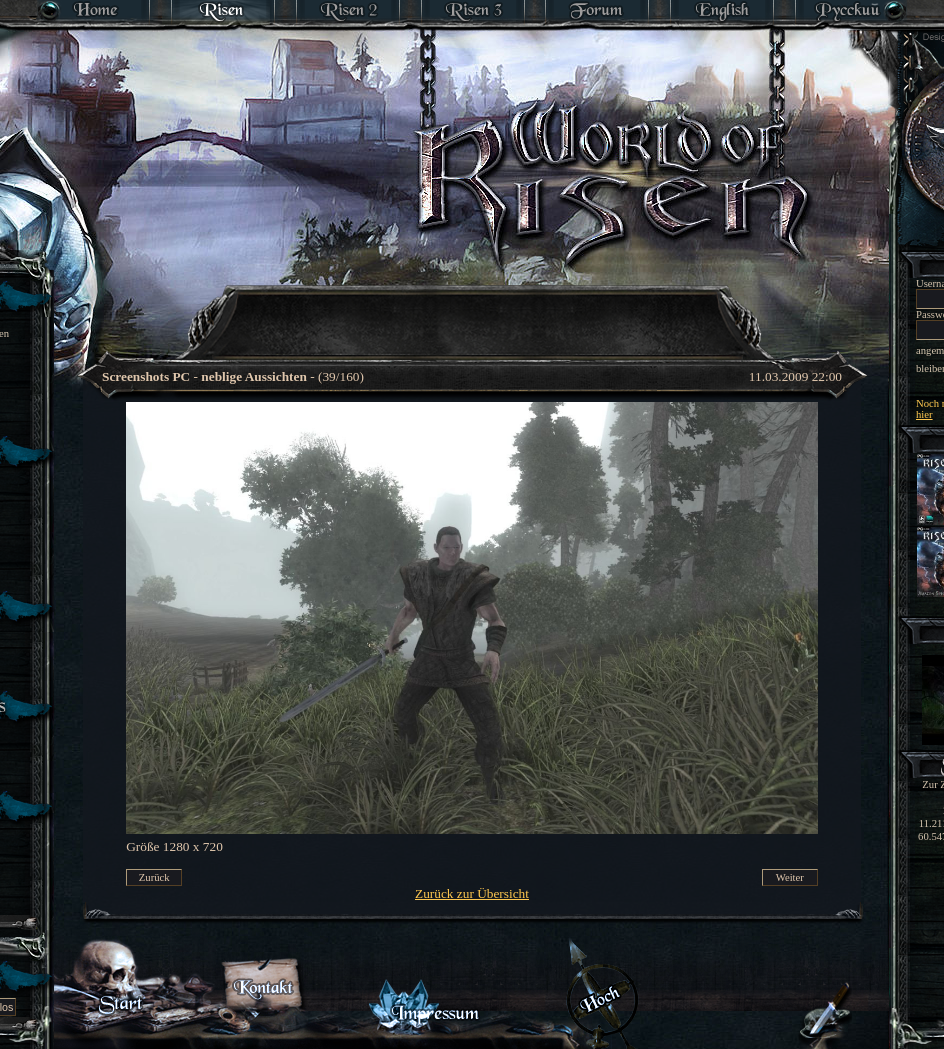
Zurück (154, 877)
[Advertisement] (460, 405)
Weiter (790, 877)
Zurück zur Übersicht (472, 893)
